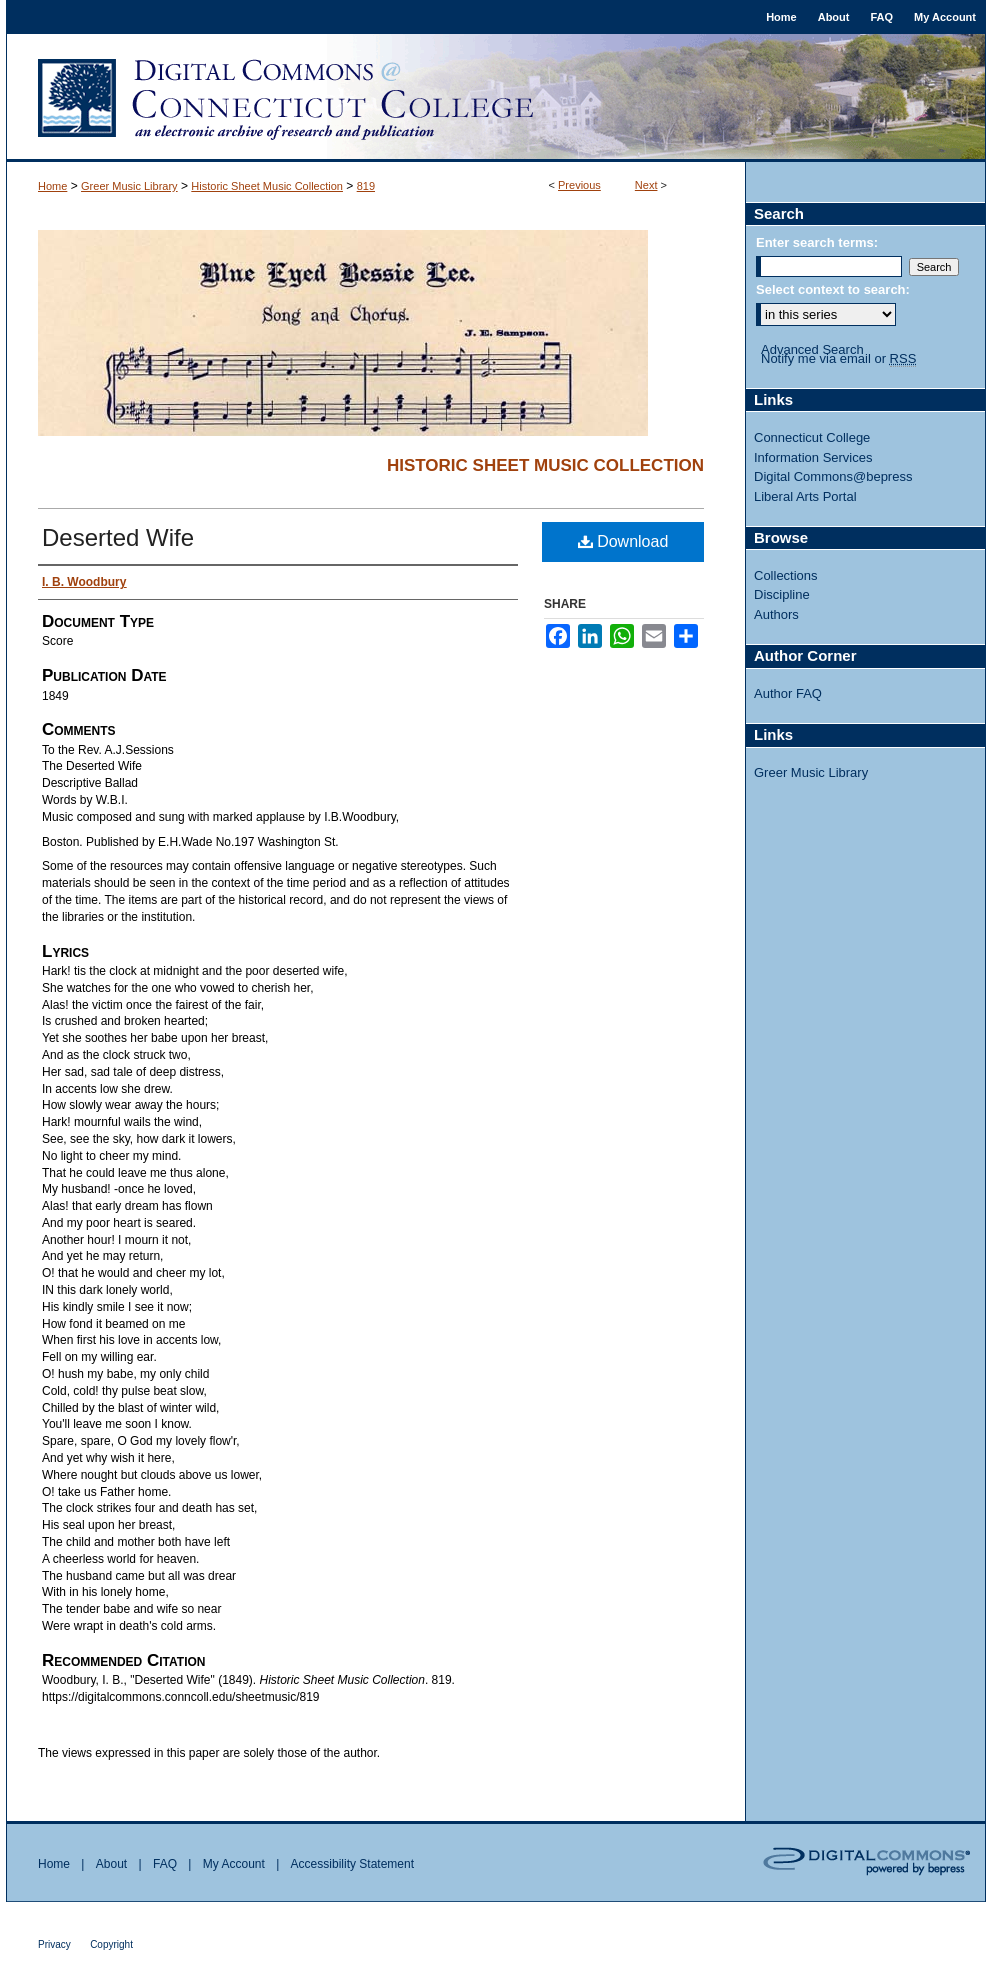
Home (52, 186)
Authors (776, 614)
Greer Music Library (129, 186)
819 (366, 186)
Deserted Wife (118, 537)
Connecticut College (812, 437)
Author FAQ (788, 693)
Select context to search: (833, 289)
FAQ (165, 1864)
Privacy (54, 1944)
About (111, 1864)
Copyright (111, 1944)
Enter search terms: (817, 242)
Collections (786, 575)
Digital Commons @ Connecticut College (496, 98)
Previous (579, 185)
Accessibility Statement (352, 1864)
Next (646, 185)
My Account (234, 1864)
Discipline (782, 594)
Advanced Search (812, 349)
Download (623, 541)
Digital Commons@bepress (833, 476)
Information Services (813, 457)
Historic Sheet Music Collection (267, 186)
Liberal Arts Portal (805, 496)
